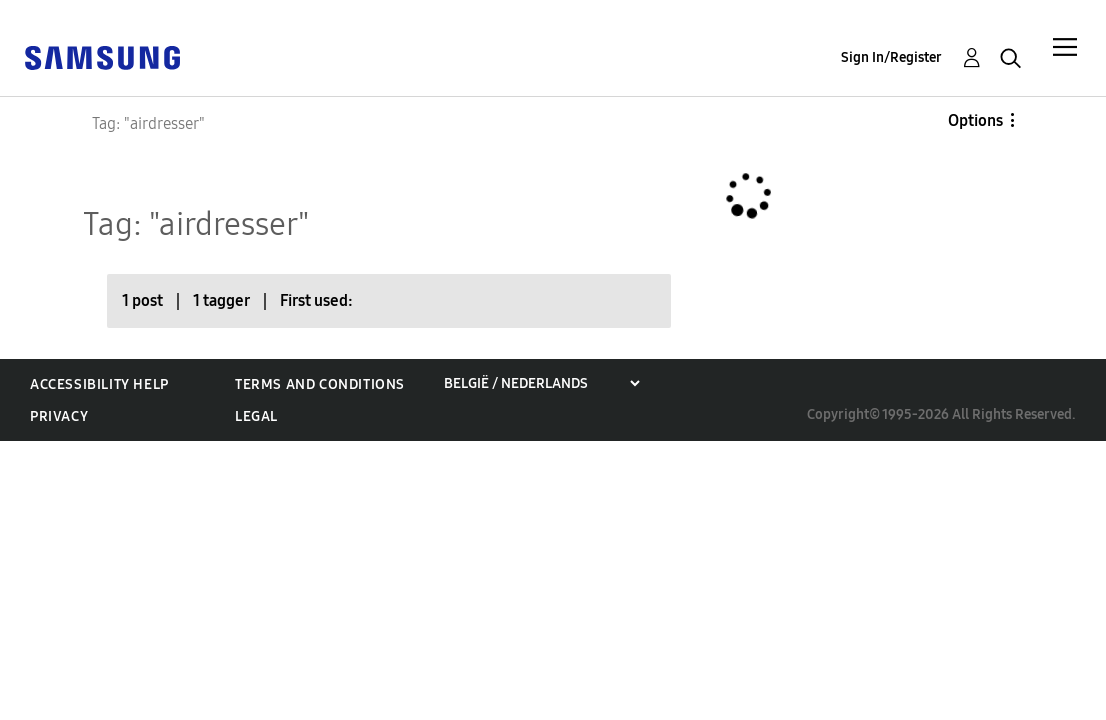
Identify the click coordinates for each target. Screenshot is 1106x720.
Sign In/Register (891, 57)
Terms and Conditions (320, 384)
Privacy (59, 416)
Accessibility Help (99, 384)
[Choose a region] (541, 383)
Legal (256, 416)
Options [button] (975, 120)
